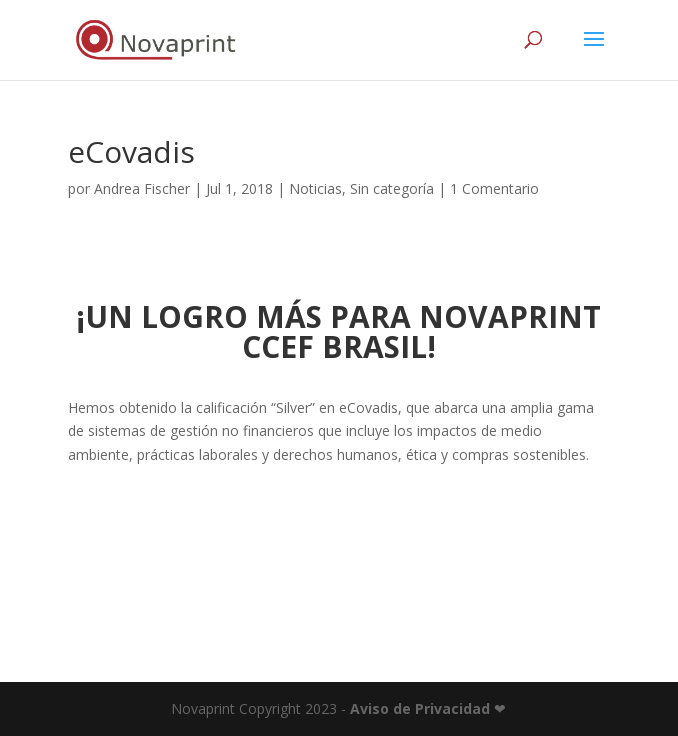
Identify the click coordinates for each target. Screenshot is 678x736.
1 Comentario (494, 188)
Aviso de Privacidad (420, 708)
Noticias (315, 188)
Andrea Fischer (142, 188)
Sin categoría (392, 188)
